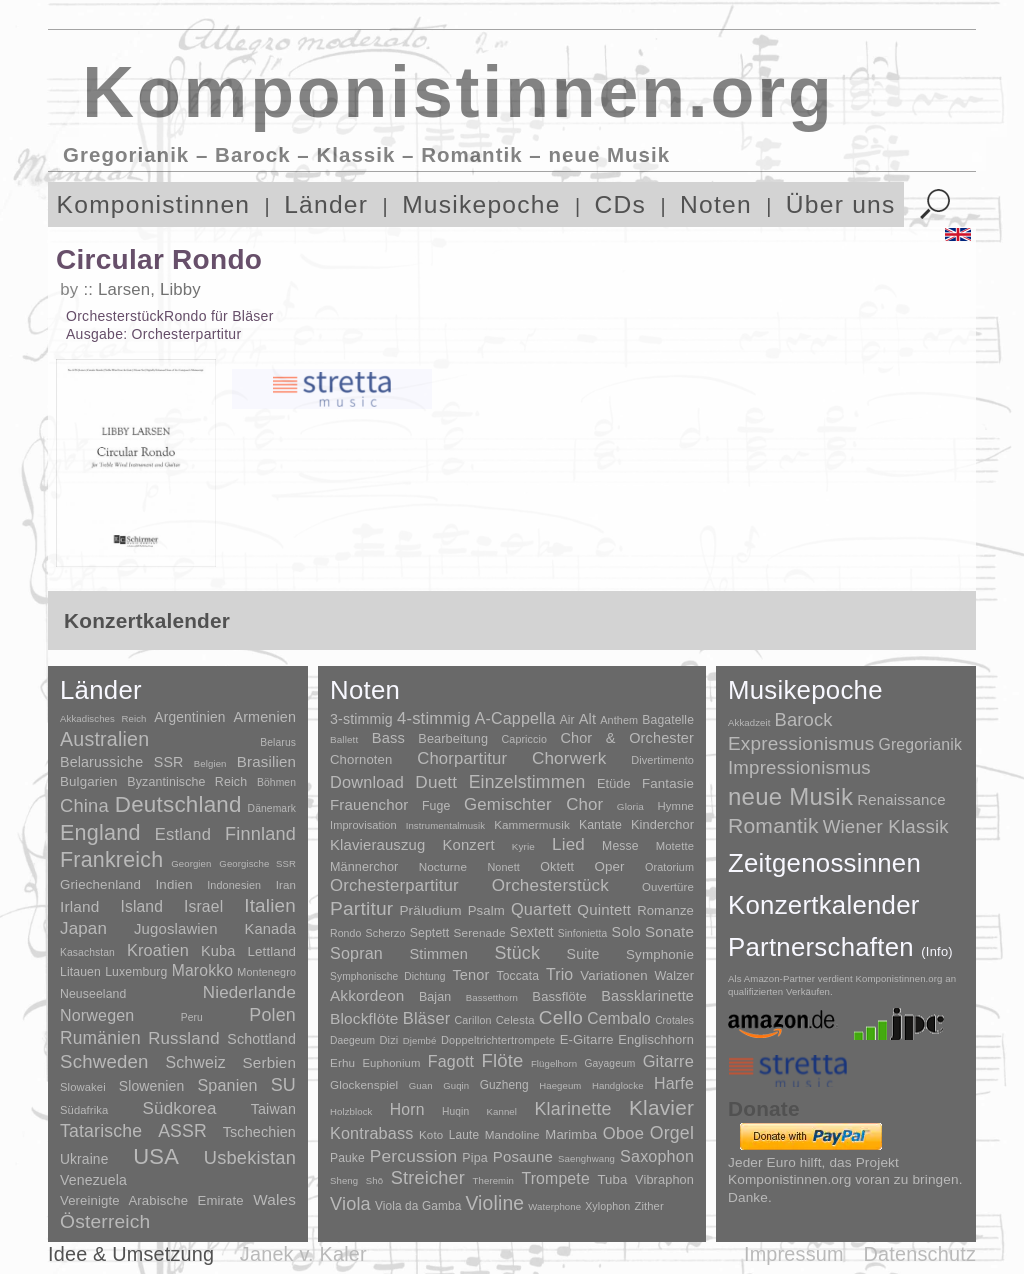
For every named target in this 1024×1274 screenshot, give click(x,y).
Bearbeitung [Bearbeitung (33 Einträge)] (453, 739)
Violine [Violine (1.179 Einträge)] (494, 1203)
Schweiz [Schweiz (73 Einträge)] (195, 1062)
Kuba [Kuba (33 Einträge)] (218, 951)
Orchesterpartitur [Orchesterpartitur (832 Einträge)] (394, 885)
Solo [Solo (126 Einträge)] (625, 932)
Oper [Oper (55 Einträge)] (609, 866)
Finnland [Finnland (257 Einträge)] (260, 834)
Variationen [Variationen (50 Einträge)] (613, 975)
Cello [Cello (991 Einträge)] (561, 1017)
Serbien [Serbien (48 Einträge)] (269, 1062)
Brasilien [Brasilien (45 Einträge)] (266, 761)
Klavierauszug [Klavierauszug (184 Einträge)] (377, 845)
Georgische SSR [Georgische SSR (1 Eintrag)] (257, 863)
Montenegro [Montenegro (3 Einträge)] (266, 972)
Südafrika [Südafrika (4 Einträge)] (84, 1110)
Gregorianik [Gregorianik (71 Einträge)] (920, 744)
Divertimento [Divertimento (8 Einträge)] (662, 760)
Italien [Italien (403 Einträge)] (270, 905)
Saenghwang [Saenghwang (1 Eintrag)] (586, 1158)
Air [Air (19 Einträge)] (567, 720)
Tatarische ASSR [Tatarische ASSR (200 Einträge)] (133, 1131)
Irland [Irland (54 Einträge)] (79, 906)
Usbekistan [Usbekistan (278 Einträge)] (250, 1157)
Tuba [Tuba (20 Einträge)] (612, 1179)
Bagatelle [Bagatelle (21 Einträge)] (668, 720)
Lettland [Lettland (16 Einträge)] (271, 951)
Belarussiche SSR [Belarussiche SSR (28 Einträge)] (122, 762)
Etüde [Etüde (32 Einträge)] (614, 784)
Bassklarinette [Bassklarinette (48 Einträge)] (647, 996)
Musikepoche (481, 204)
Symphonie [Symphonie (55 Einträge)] (660, 954)
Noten (716, 204)
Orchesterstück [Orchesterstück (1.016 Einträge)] (550, 885)
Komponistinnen (154, 204)
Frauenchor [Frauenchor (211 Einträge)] (369, 804)
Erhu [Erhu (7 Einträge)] (342, 1062)
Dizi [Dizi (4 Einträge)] (389, 1040)
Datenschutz (920, 1254)
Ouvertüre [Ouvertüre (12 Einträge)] (668, 887)
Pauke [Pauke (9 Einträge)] (347, 1158)
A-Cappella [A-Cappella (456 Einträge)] (515, 718)
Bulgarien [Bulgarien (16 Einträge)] (89, 781)
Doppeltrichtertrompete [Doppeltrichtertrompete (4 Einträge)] (498, 1040)
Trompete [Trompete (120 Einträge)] (555, 1178)
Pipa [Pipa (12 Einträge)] (474, 1158)
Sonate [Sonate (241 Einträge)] (669, 931)
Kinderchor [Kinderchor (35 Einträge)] (662, 824)
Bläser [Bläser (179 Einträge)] (427, 1018)
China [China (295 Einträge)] (84, 805)
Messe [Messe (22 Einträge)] (620, 846)
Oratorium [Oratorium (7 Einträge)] (669, 867)
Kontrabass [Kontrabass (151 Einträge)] (371, 1133)
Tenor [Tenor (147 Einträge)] (470, 975)
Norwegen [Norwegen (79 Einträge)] (97, 1015)
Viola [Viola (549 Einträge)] (350, 1204)
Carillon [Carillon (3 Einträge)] (473, 1020)
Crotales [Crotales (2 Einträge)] (674, 1020)
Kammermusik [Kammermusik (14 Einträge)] (532, 824)
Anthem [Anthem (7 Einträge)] (619, 720)
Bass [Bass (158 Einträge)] (388, 738)
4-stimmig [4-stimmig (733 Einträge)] (434, 718)
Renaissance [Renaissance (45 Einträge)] (901, 799)
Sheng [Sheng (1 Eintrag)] (344, 1180)
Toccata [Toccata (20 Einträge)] (518, 976)
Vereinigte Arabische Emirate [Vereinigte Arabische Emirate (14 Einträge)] (152, 1200)
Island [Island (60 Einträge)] (141, 906)
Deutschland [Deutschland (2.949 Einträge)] (178, 804)
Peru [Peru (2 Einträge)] (192, 1017)
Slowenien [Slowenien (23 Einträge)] (152, 1086)
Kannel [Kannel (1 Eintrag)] (502, 1111)
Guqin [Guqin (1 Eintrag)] (456, 1085)
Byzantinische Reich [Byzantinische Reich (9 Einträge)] (187, 782)
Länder (326, 204)
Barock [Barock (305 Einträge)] (803, 719)
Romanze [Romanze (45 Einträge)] (665, 910)
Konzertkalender (824, 905)
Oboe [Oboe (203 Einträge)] (623, 1133)
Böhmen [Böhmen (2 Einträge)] (276, 782)
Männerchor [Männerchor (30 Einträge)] (364, 867)
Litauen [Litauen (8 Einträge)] (80, 972)
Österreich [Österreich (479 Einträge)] (105, 1221)
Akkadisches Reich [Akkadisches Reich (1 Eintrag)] (103, 718)
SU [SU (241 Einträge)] (283, 1085)
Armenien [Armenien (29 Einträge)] (264, 717)
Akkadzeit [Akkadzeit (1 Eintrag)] (749, 722)
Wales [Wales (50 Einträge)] (274, 1199)
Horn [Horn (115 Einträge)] (407, 1109)
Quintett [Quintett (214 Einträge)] (604, 909)
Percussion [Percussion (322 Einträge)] (413, 1156)
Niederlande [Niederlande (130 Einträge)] (249, 992)
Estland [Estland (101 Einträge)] (183, 834)
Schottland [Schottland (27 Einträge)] (261, 1039)
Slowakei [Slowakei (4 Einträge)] (83, 1087)
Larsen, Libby (149, 289)
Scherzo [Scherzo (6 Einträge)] (386, 933)
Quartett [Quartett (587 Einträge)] (541, 909)
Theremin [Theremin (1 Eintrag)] (493, 1180)
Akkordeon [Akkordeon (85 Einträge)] (367, 995)
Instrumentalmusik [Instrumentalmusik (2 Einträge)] (445, 825)
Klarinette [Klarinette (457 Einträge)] (572, 1109)
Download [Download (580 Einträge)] (367, 782)
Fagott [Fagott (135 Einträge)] (451, 1061)
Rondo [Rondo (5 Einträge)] (345, 933)
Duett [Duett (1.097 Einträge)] (436, 782)
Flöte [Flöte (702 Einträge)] (502, 1060)
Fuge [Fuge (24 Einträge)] (436, 806)
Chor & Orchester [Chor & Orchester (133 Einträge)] (627, 738)
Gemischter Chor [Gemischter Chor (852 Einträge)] (533, 804)
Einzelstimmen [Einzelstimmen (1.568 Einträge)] (527, 782)
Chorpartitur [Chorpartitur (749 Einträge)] (462, 758)
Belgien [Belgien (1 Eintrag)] (210, 763)
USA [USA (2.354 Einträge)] (156, 1156)
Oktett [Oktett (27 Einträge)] (557, 867)
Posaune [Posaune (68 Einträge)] (523, 1156)
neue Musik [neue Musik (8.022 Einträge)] (790, 796)
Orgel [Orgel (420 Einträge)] (672, 1133)
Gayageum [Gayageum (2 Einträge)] (610, 1063)
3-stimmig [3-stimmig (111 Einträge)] (361, 719)
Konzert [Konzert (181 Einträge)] (469, 845)
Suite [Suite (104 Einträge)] (583, 954)
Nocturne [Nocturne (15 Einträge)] (443, 866)
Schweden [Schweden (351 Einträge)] (104, 1061)
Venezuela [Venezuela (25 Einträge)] (93, 1180)
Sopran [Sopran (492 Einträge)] (356, 953)
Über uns (841, 204)
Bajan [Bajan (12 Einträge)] (435, 997)
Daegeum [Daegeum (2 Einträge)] (352, 1040)
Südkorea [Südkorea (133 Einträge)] (180, 1108)
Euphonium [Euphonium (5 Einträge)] (391, 1063)
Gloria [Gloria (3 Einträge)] (630, 806)
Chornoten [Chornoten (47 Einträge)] (361, 759)
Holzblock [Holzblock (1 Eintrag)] (351, 1111)
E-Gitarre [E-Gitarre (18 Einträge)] (587, 1039)
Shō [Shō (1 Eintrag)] (374, 1180)
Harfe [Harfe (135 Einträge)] (674, 1083)
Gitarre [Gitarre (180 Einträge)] (668, 1061)
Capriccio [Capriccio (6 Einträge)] (525, 739)
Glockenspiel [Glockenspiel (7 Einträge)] (364, 1084)
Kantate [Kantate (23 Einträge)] (600, 825)
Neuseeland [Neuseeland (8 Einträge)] (93, 994)
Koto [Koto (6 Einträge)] (431, 1135)
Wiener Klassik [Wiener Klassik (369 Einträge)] (886, 826)
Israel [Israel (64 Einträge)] (203, 906)
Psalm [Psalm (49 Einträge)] (486, 910)
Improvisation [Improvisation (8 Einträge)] (363, 825)
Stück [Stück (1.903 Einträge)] (517, 953)
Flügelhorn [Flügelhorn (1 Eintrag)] (554, 1063)
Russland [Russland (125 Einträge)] (184, 1038)
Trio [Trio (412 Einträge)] (559, 974)
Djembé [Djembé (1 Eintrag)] (420, 1040)
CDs (621, 204)
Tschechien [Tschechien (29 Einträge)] (259, 1132)
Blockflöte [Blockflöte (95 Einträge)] (364, 1018)
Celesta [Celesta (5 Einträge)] (515, 1020)
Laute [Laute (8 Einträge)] (464, 1135)
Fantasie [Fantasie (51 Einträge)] (668, 783)
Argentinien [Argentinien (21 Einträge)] (189, 717)
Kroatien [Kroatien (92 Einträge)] (158, 950)
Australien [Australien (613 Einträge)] (104, 739)
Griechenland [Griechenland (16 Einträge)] (100, 884)
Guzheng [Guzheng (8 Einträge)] (504, 1085)
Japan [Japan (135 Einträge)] (83, 928)
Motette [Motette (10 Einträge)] (675, 846)
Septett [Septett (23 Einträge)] (430, 933)
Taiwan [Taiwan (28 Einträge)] (273, 1109)
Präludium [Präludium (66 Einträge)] (430, 910)
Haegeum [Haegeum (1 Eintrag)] (560, 1085)
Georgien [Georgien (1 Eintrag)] (191, 863)
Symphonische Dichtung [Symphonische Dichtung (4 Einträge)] (387, 976)
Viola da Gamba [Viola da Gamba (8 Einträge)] (418, 1206)
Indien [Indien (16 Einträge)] (174, 884)
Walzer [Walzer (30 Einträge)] (674, 976)
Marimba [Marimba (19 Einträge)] (571, 1134)
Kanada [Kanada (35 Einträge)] (270, 929)
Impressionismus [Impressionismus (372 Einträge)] (799, 767)
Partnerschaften (840, 947)
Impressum (794, 1254)
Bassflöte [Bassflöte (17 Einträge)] (559, 996)
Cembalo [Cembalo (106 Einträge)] (619, 1018)
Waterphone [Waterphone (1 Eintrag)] (554, 1206)
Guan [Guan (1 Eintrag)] (421, 1085)
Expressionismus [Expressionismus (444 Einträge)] (801, 743)
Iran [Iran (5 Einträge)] (286, 885)
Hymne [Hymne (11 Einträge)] (675, 806)
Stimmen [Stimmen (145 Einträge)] (438, 954)
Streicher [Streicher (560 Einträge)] (428, 1178)
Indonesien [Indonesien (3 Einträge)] (234, 885)
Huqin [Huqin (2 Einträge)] (455, 1111)
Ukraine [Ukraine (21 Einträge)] (84, 1159)
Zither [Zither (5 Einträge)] (648, 1206)
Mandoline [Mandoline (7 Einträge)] (512, 1134)
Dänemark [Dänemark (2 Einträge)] (272, 808)
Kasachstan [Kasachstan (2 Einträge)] (87, 952)
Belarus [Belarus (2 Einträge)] (278, 742)
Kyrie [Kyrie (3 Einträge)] (523, 846)
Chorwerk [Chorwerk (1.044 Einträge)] (569, 758)
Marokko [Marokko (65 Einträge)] (202, 970)
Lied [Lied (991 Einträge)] (568, 844)
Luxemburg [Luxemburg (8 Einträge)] (136, 972)
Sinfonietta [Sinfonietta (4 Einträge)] (583, 933)
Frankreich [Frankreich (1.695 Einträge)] (111, 860)
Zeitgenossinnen (824, 863)
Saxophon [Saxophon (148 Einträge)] (657, 1156)
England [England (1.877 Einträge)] (100, 832)
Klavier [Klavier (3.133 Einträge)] (661, 1107)
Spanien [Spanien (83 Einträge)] (227, 1085)
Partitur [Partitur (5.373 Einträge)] (361, 908)
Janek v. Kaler (303, 1254)
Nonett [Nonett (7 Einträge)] (503, 867)
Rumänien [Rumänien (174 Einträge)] (100, 1038)
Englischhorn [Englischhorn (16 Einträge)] (656, 1039)
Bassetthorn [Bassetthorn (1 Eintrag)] (492, 997)
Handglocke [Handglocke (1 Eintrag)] (618, 1085)
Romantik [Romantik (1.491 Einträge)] (773, 825)
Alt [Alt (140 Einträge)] (587, 719)
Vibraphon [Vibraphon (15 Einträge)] (664, 1179)
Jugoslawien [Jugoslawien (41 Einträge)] (176, 928)
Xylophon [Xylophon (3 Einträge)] (607, 1206)
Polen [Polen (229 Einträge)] (272, 1015)
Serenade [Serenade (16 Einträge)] (480, 933)
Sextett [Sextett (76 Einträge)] (532, 932)
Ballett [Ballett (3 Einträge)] (344, 739)
